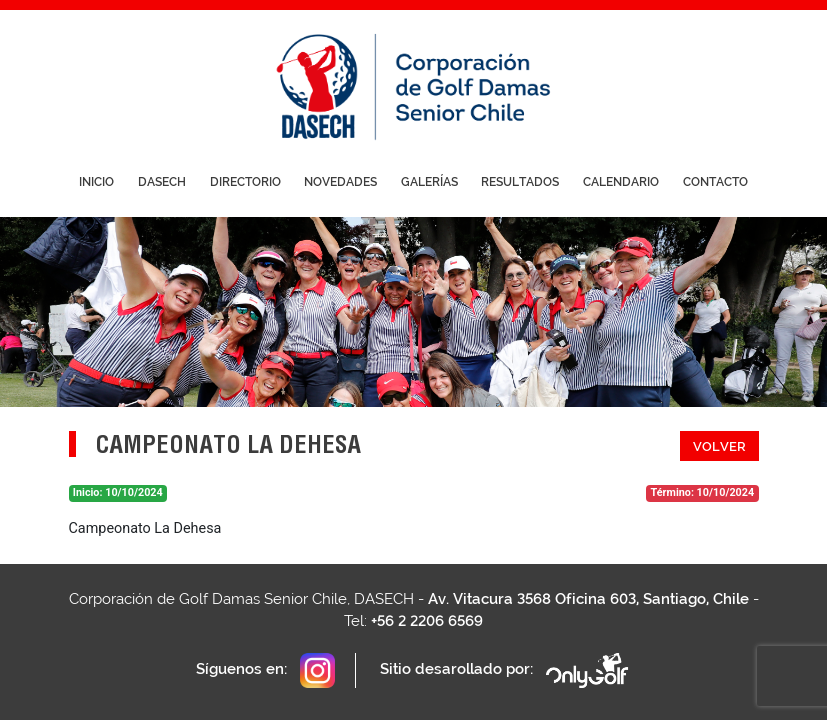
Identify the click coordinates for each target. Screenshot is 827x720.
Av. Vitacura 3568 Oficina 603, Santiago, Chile (588, 599)
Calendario (621, 182)
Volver (719, 446)
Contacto (715, 182)
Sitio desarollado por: (505, 670)
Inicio (96, 182)
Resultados (520, 182)
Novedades (340, 182)
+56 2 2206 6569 (427, 621)
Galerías (429, 182)
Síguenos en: (265, 670)
